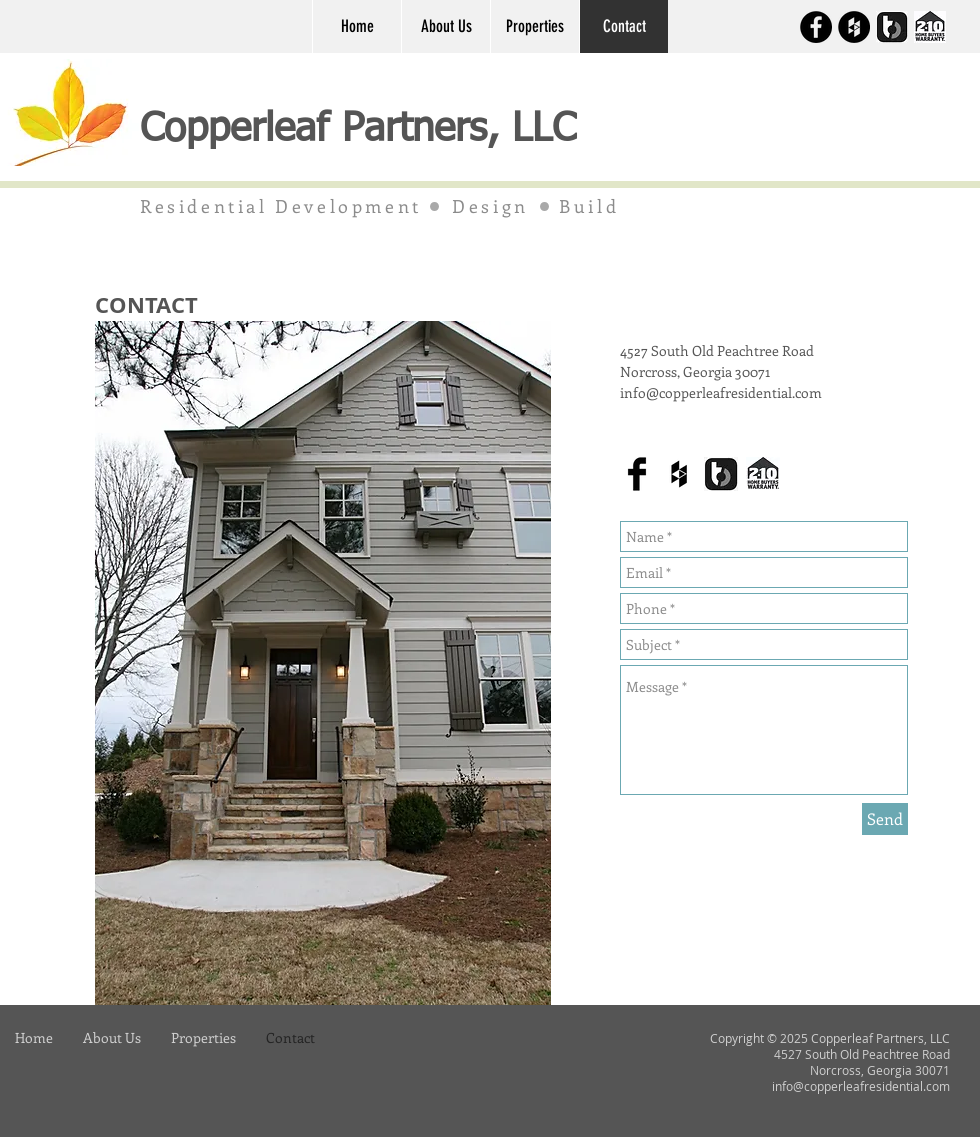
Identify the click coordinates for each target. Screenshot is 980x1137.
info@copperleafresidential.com (721, 392)
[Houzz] (854, 27)
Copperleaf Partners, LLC (364, 130)
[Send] (885, 819)
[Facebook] (816, 27)
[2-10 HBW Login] (930, 27)
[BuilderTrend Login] (892, 27)
